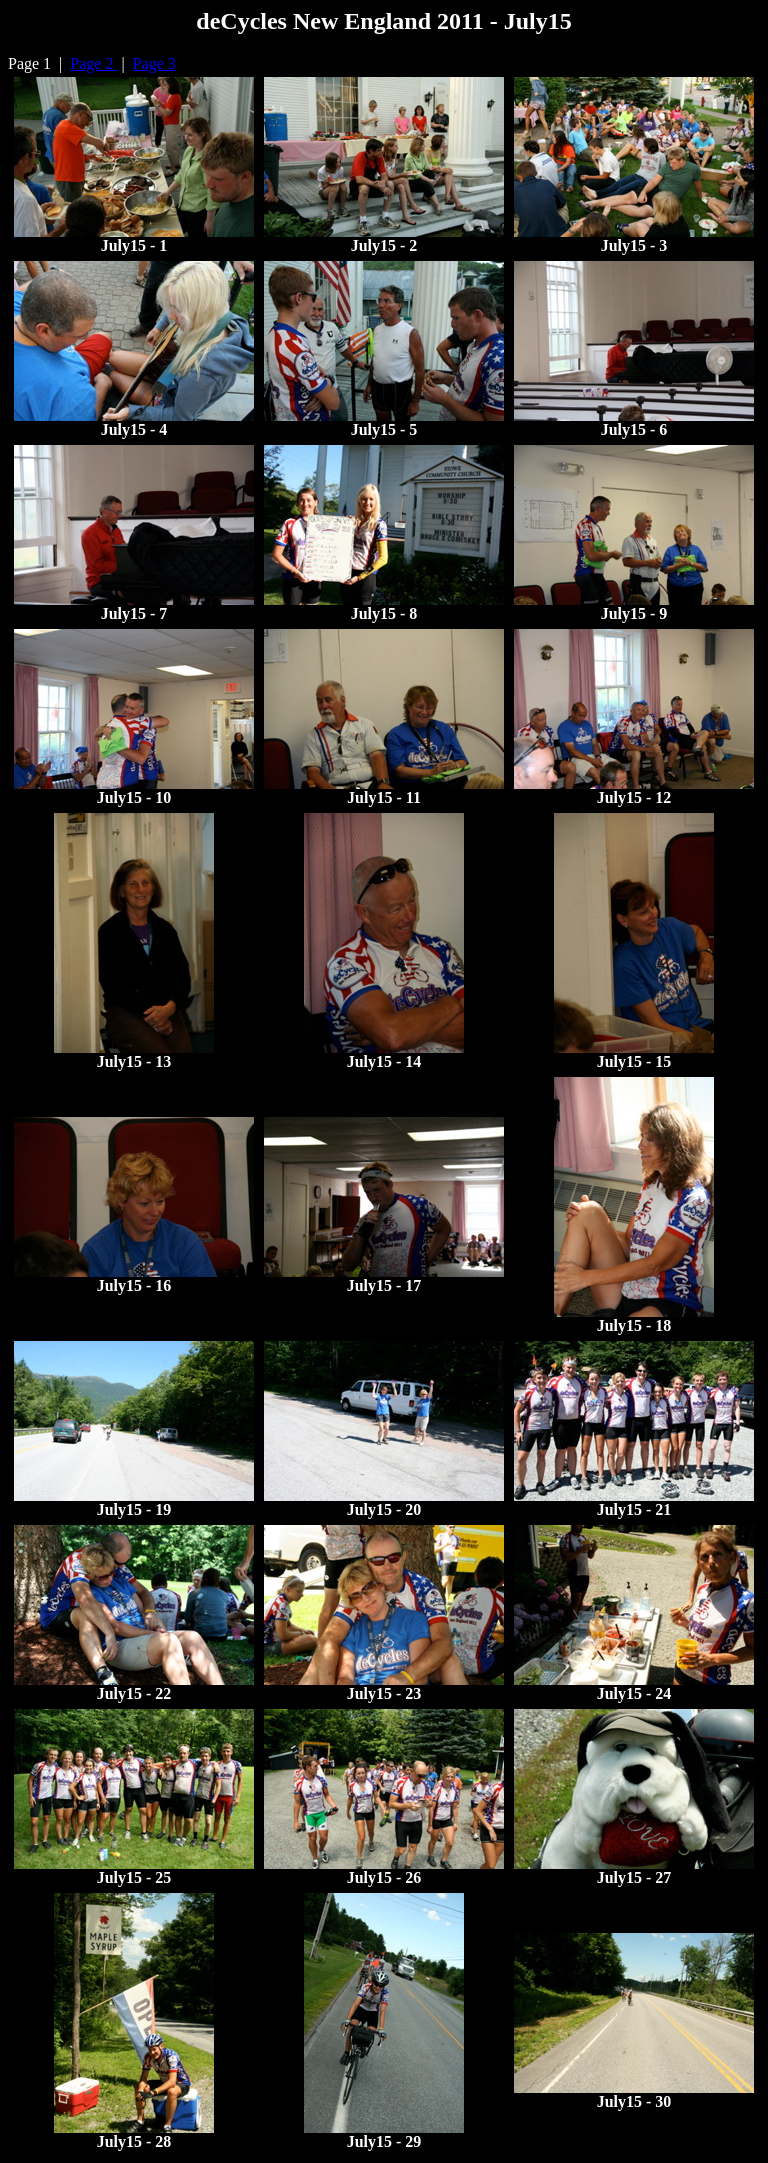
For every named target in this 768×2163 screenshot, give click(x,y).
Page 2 (93, 63)
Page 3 (154, 63)
